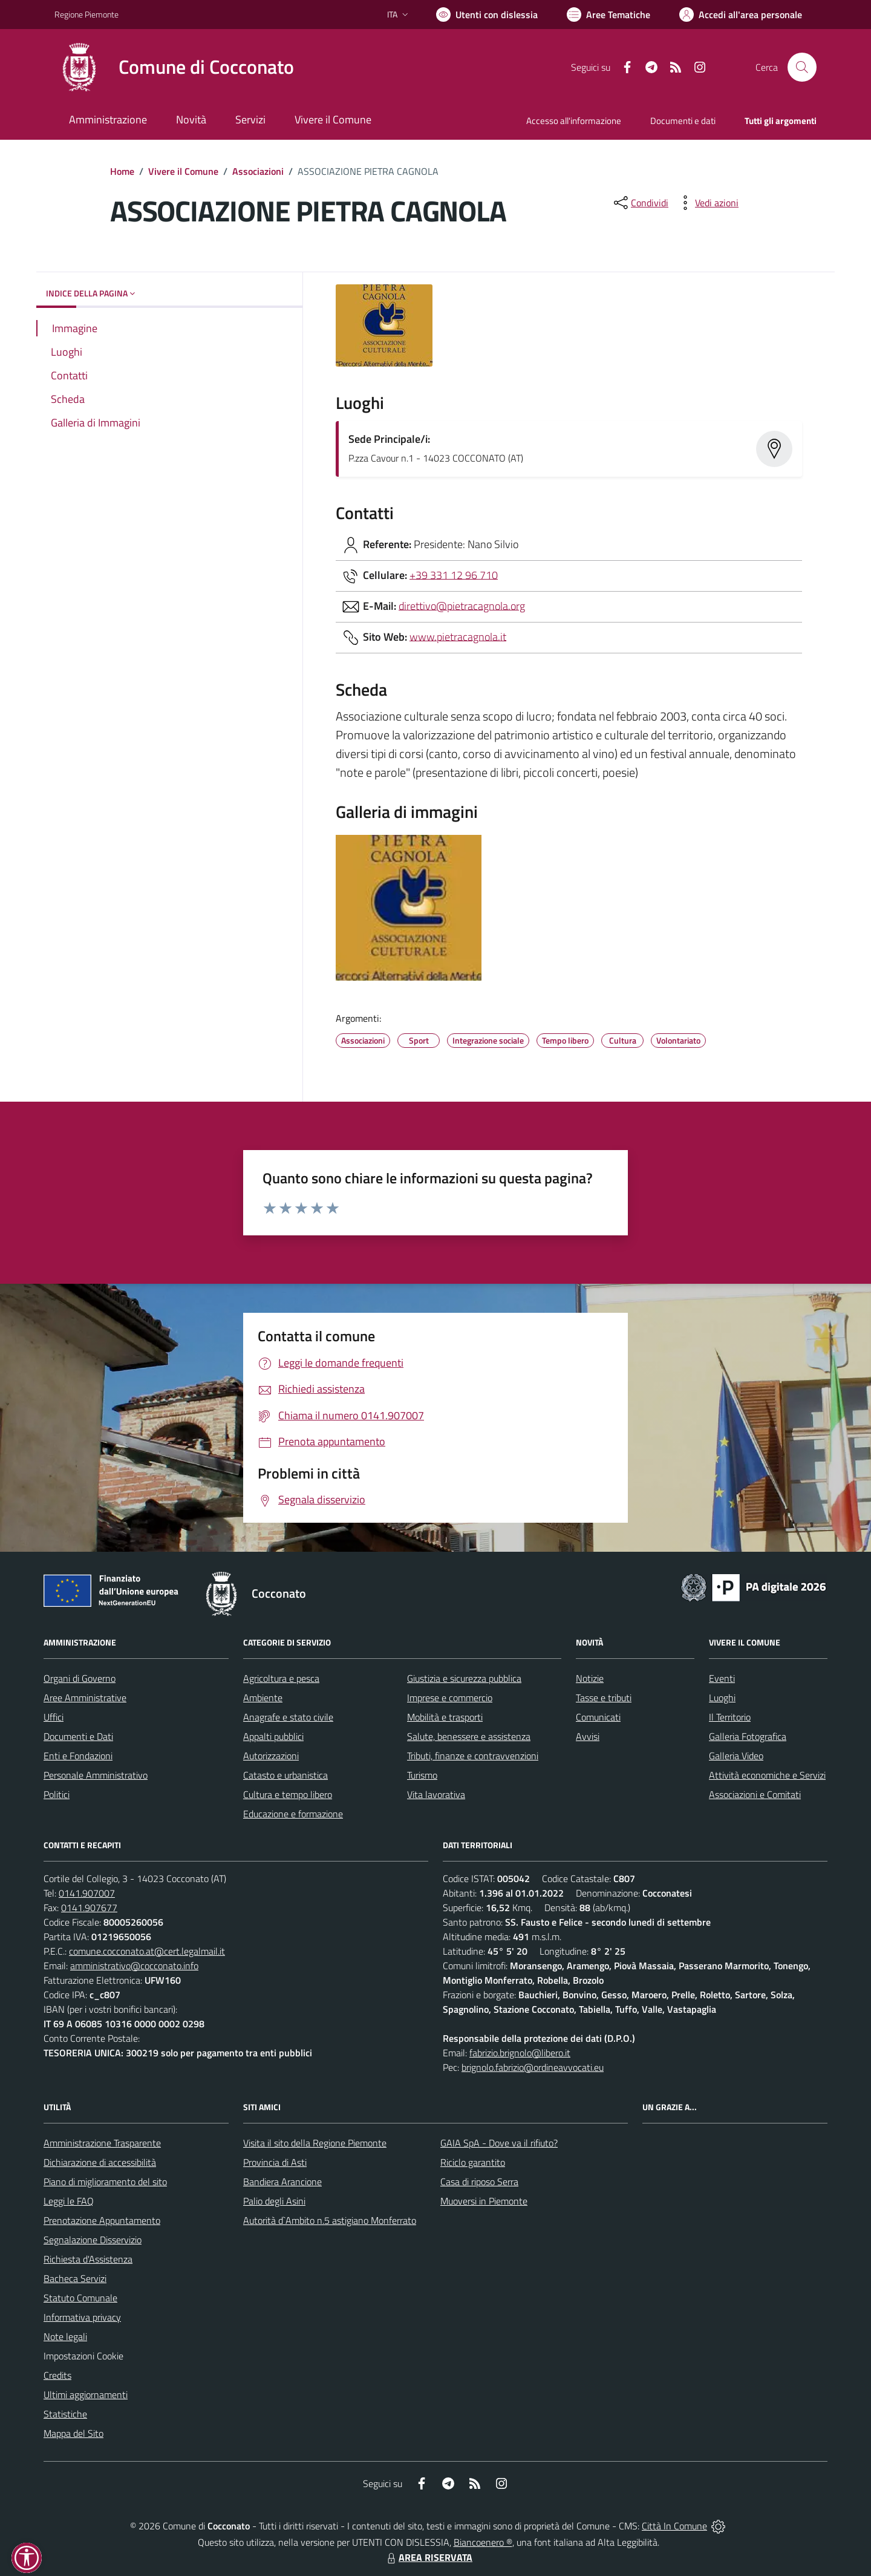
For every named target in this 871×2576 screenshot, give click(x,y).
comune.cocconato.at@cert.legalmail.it (147, 1951)
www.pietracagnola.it (457, 636)
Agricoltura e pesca (281, 1678)
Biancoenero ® (483, 2542)
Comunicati (598, 1717)
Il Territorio (730, 1717)
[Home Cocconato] (174, 67)
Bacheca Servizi (75, 2278)
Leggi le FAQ (69, 2201)
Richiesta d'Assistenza (88, 2259)
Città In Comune (674, 2526)
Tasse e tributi (603, 1697)
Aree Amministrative (85, 1697)
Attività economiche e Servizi (767, 1775)
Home (122, 171)
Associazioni (258, 171)
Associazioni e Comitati (755, 1794)
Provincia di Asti (275, 2162)
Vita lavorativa (436, 1794)
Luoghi (722, 1697)
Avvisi (587, 1736)
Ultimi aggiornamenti (86, 2394)
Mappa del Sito (73, 2433)
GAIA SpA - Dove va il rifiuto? (499, 2143)
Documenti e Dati (78, 1736)
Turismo (422, 1775)
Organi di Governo (80, 1678)
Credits (57, 2375)
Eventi (722, 1678)
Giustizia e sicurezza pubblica (464, 1678)
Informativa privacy (82, 2317)
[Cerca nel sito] (802, 67)
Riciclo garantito (472, 2162)
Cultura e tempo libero (287, 1794)
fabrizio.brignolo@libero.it (519, 2052)
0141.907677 (89, 1907)
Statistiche (65, 2414)
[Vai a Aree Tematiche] (608, 14)
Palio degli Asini (274, 2201)
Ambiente (262, 1697)
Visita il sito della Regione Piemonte (315, 2143)
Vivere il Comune (183, 171)
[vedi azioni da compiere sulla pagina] (707, 202)
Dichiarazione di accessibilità (100, 2162)
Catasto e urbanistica (285, 1775)
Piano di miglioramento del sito (105, 2181)
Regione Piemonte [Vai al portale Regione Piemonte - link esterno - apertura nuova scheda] (86, 14)
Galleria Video (736, 1755)
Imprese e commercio (449, 1697)
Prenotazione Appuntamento (102, 2220)
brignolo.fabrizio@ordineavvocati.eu (533, 2067)
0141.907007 (87, 1893)
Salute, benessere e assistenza (468, 1736)
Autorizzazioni (271, 1755)
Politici (57, 1794)
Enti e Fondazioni (78, 1755)
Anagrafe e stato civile (288, 1717)
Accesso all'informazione (573, 121)
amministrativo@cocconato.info (134, 1965)
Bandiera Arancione (282, 2181)
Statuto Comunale (80, 2297)
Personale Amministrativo (96, 1775)
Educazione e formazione (293, 1813)
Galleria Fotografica (747, 1736)
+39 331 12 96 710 (453, 574)
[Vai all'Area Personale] (741, 14)
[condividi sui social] (640, 202)
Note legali (65, 2336)
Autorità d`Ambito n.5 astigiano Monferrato (329, 2220)
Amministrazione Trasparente (102, 2143)
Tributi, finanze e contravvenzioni (472, 1755)
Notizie (590, 1678)
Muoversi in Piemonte (483, 2201)
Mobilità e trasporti (445, 1717)
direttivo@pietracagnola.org (462, 605)
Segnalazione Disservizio (93, 2239)
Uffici (54, 1717)
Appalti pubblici (273, 1736)
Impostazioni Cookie (83, 2356)
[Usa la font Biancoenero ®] (487, 14)
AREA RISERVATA (428, 2557)
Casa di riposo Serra (479, 2181)
